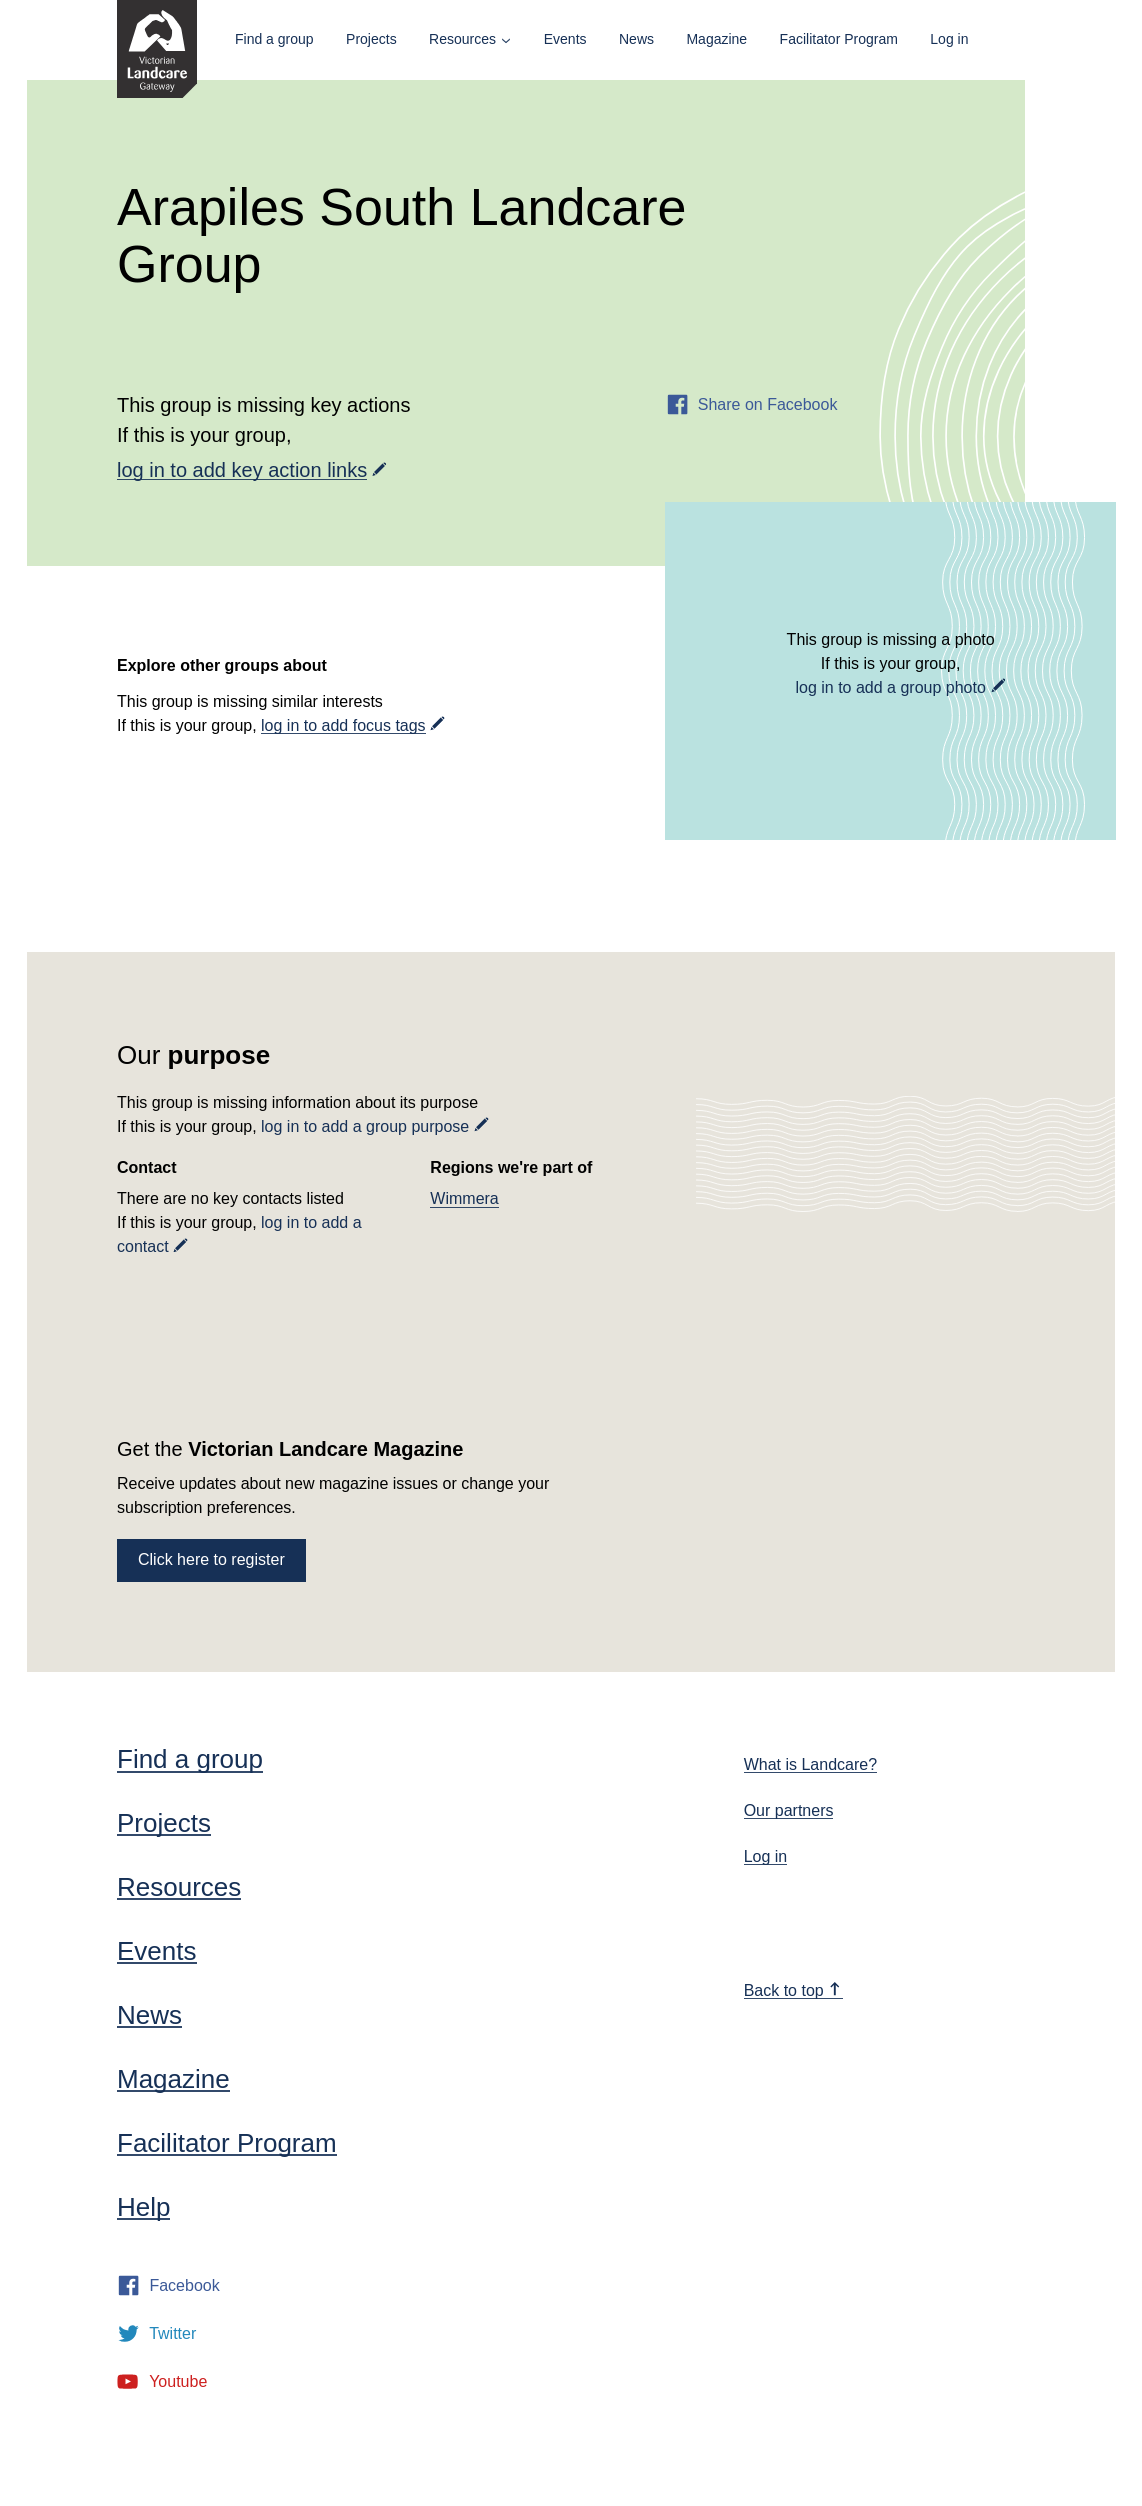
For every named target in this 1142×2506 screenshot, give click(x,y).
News (636, 39)
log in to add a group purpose (365, 1126)
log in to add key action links (242, 470)
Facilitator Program (839, 39)
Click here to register (211, 1559)
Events (565, 39)
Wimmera (464, 1198)
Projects (371, 39)
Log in (949, 39)
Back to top (793, 1990)
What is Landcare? (810, 1764)
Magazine (716, 39)
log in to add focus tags (343, 725)
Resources (462, 39)
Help (143, 2207)
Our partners (789, 1810)
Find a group (274, 39)
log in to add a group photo (890, 687)
